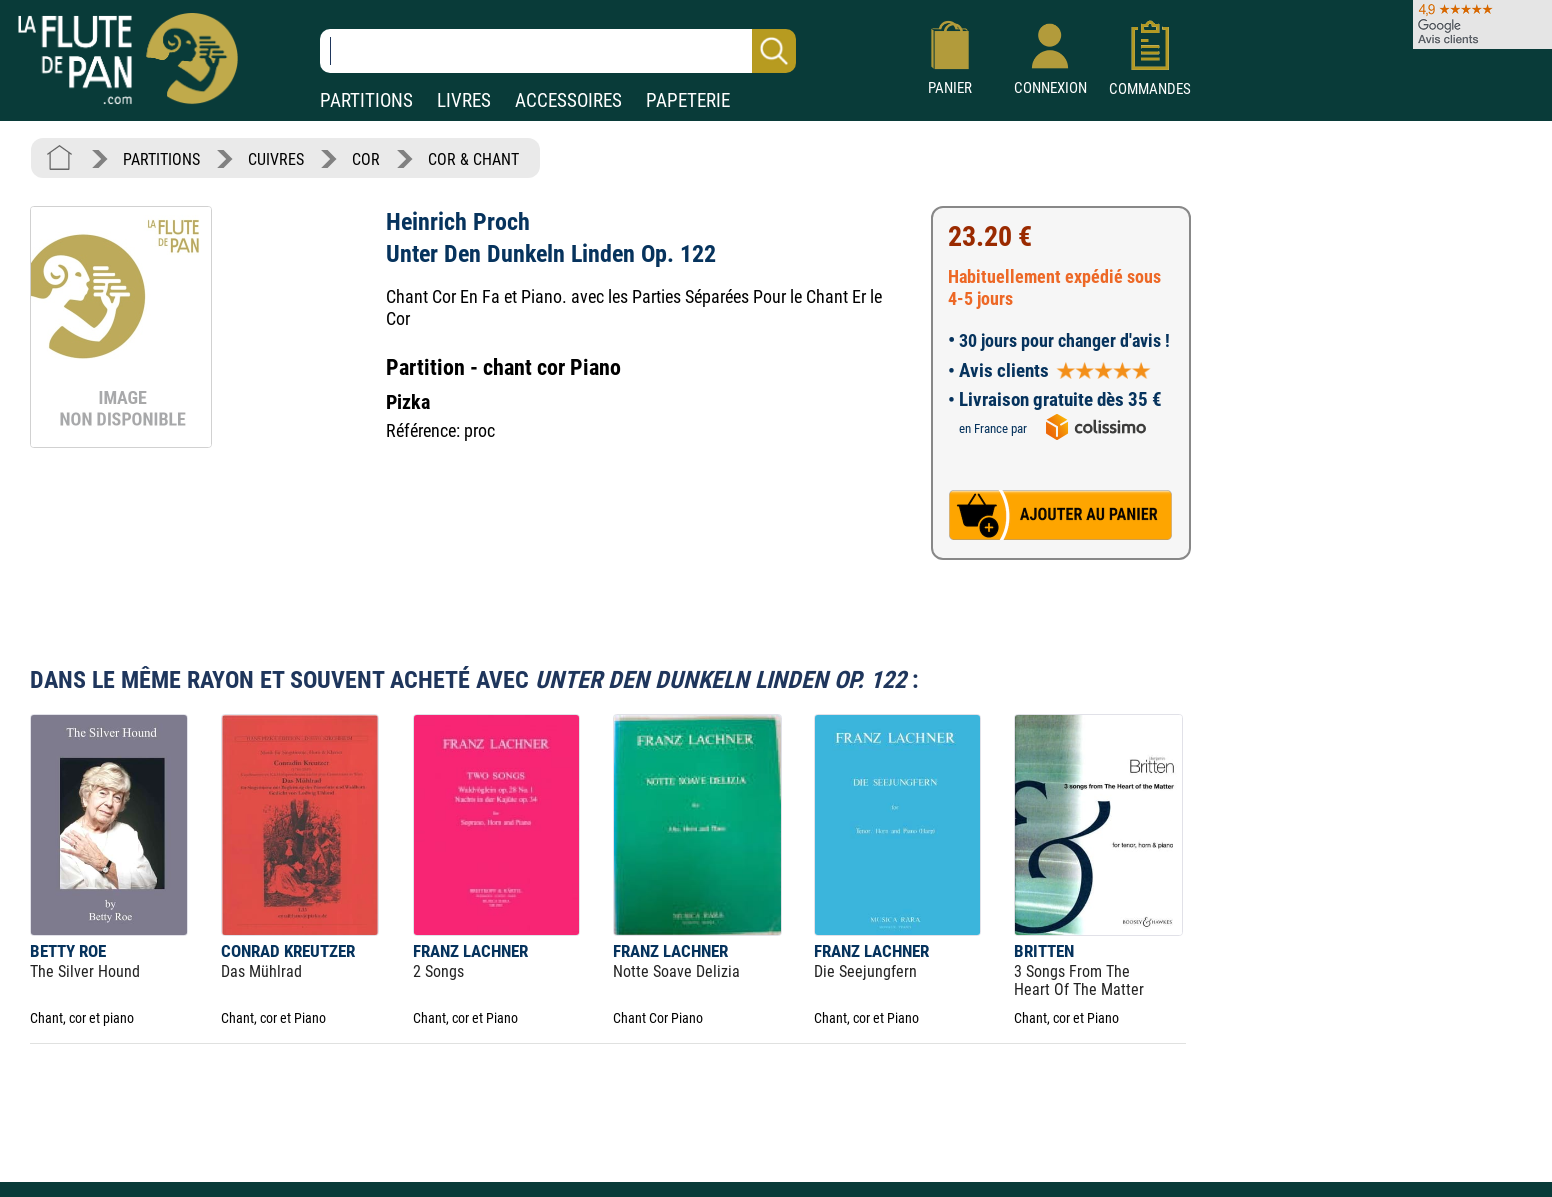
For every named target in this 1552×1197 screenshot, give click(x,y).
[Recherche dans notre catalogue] (558, 51)
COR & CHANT (473, 159)
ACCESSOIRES (568, 100)
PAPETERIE (688, 100)
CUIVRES (276, 159)
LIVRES (464, 100)
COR (366, 159)
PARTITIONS (366, 100)
